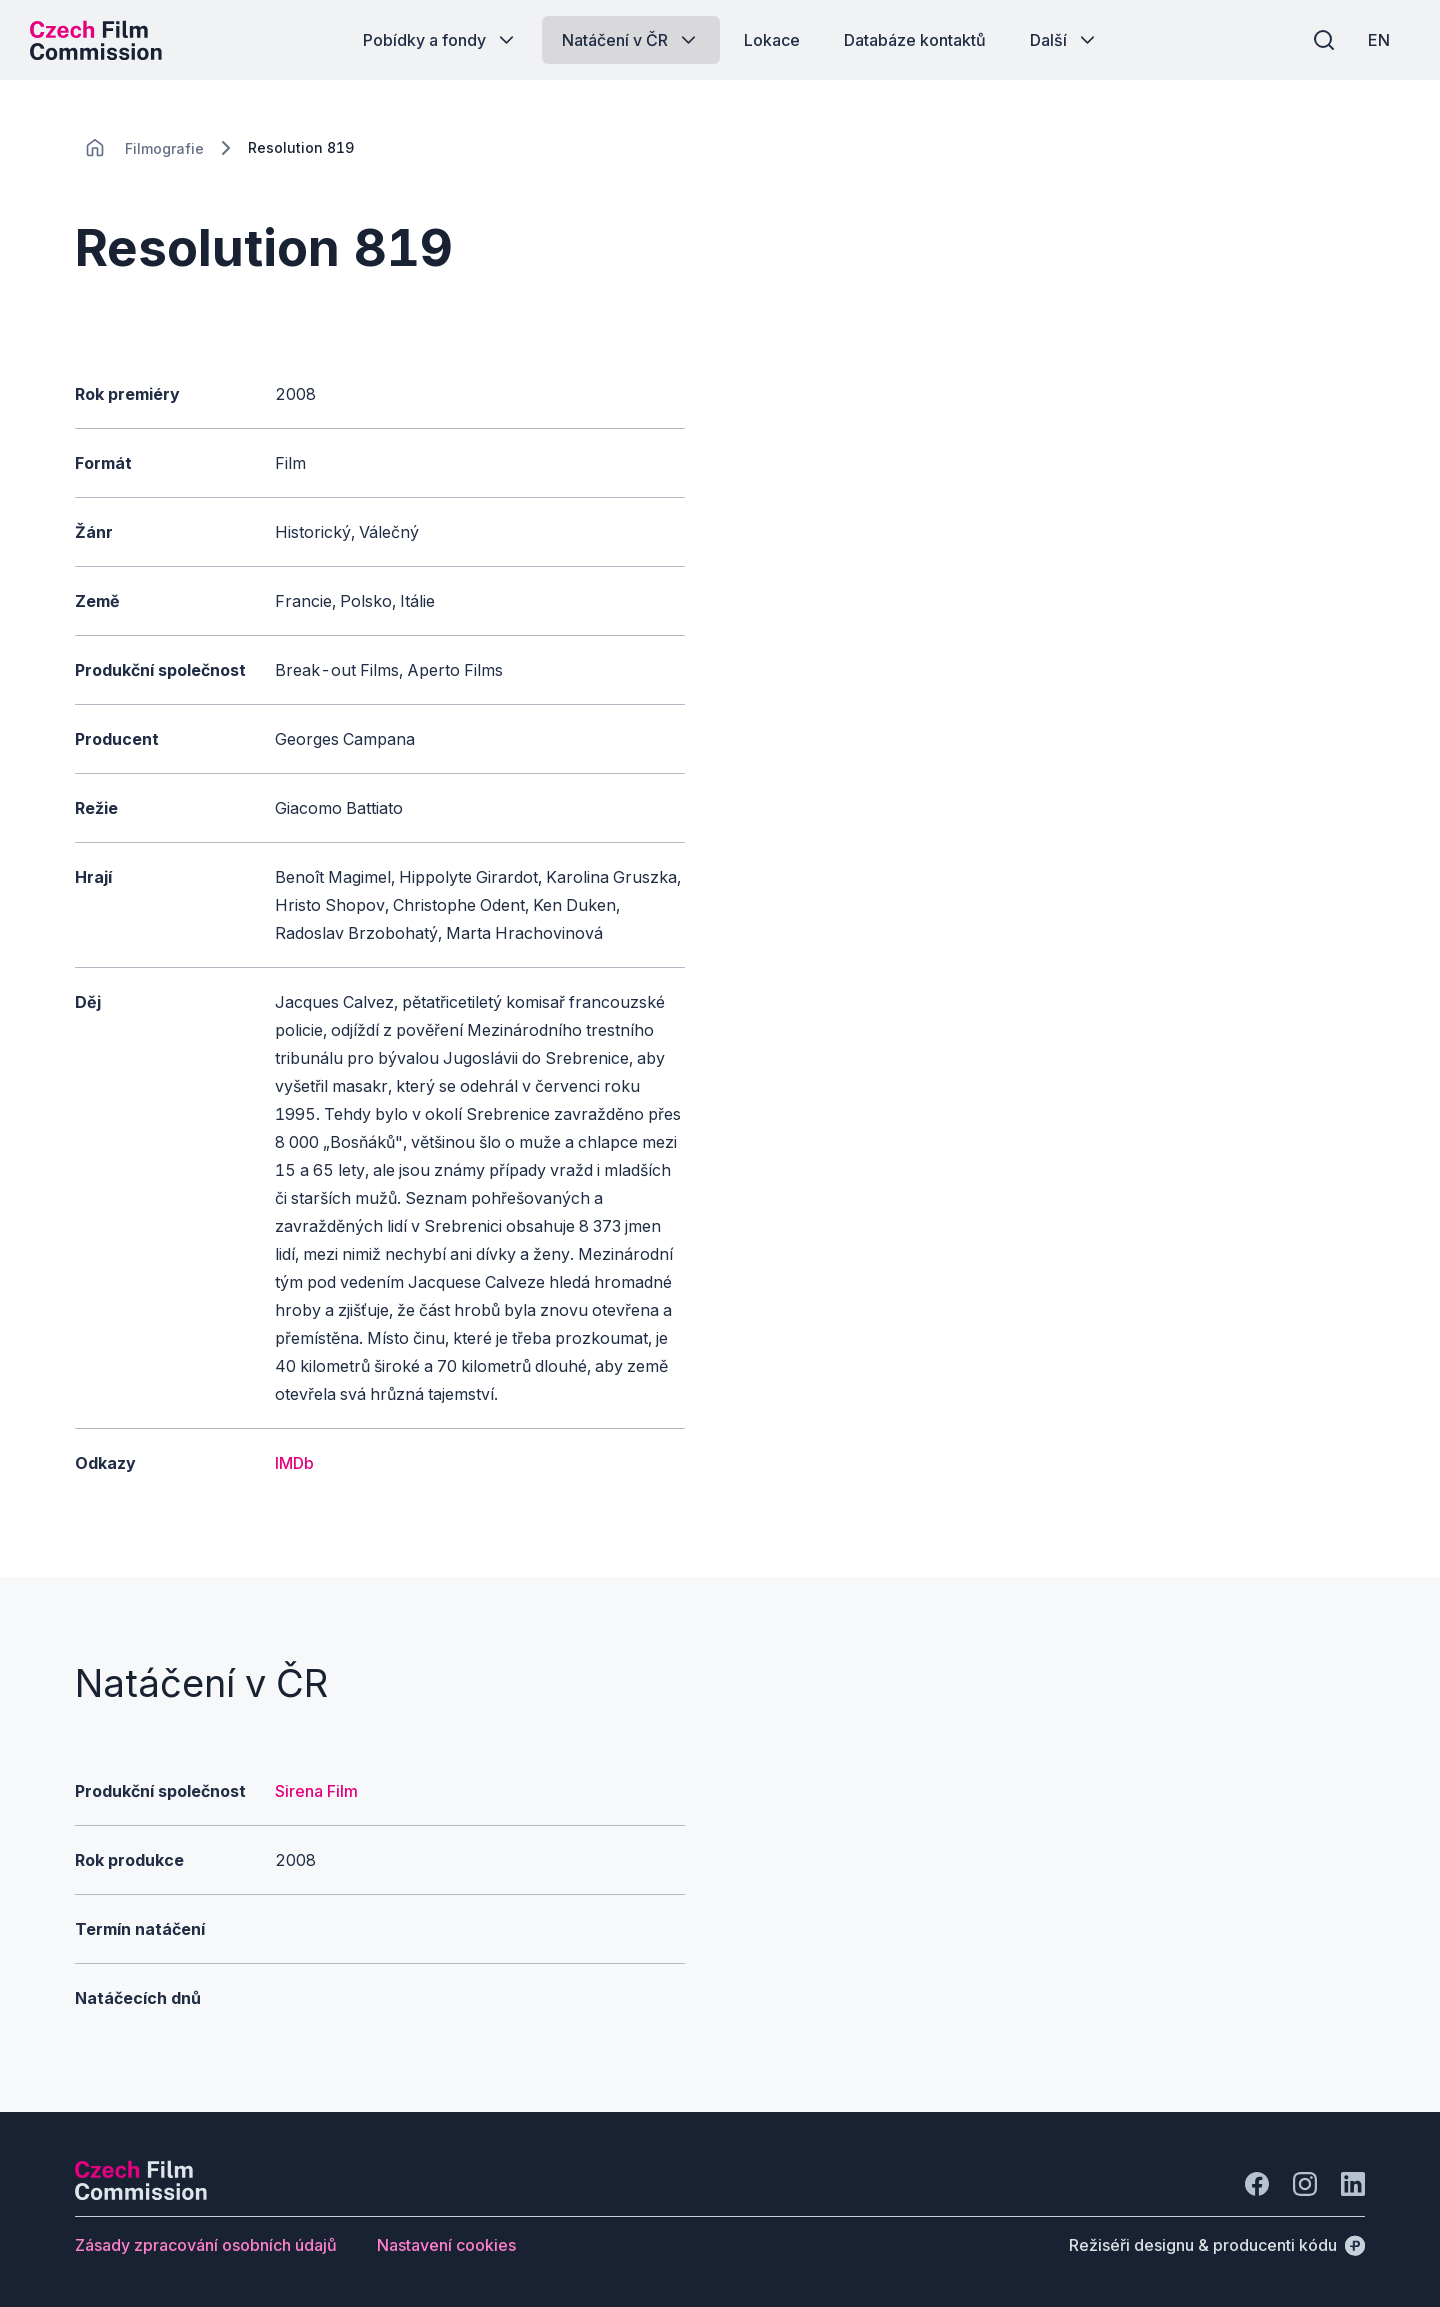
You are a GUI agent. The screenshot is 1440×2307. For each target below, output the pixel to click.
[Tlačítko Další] (1064, 40)
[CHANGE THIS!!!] (95, 148)
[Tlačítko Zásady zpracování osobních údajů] (206, 2245)
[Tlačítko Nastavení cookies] (446, 2245)
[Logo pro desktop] (96, 40)
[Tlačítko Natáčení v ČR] (631, 40)
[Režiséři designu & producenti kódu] (1217, 2245)
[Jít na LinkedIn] (1353, 2184)
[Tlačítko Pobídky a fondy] (440, 40)
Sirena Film (316, 1791)
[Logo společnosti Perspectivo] (141, 2194)
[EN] (1379, 40)
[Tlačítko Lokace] (772, 40)
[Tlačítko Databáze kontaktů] (915, 40)
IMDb (294, 1463)
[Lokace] (164, 148)
